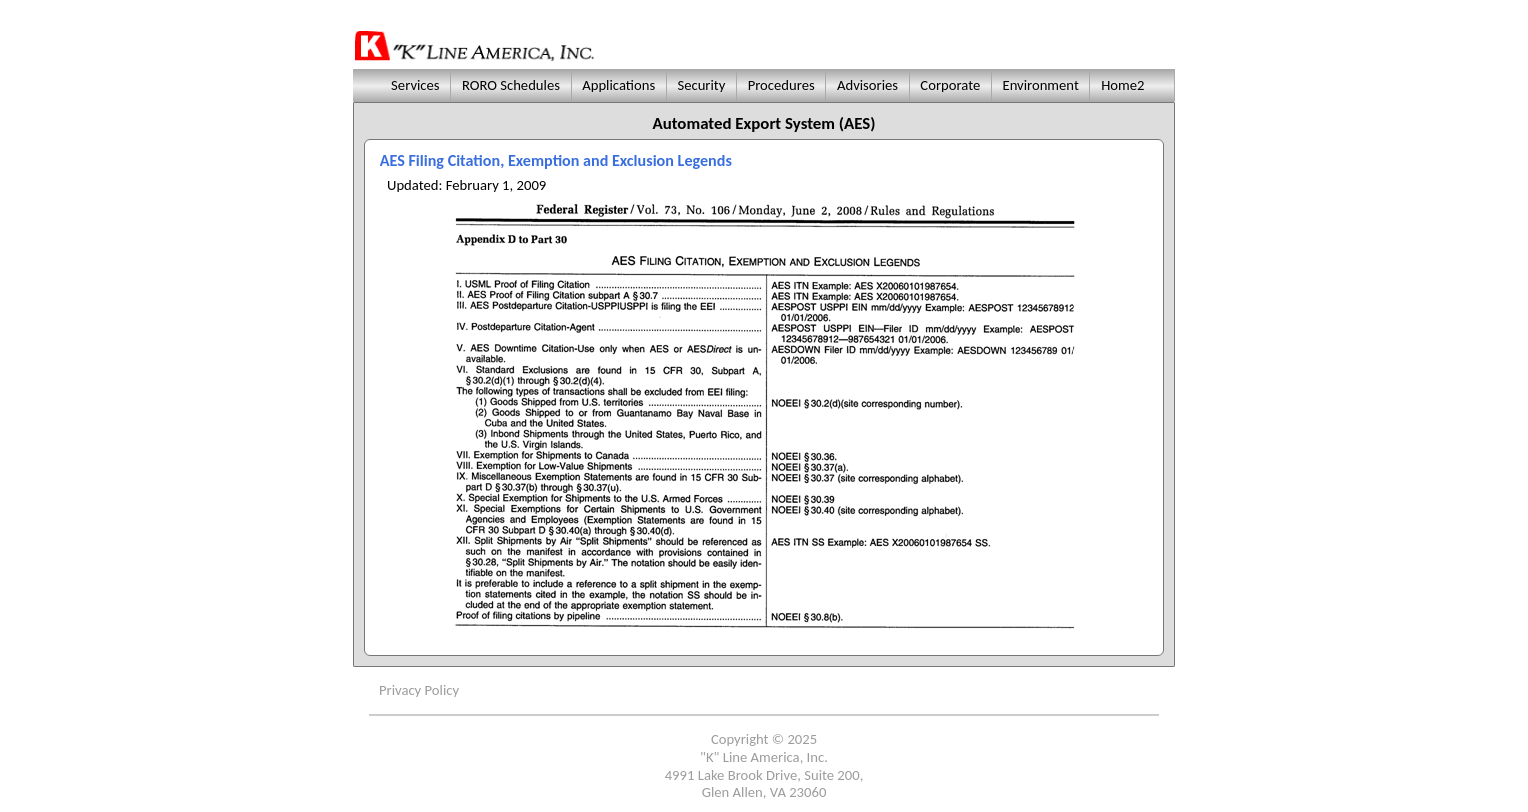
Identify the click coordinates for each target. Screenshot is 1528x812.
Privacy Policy (419, 690)
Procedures (781, 85)
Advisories (868, 85)
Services (413, 85)
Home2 (1123, 85)
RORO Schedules (511, 85)
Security (701, 85)
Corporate (950, 85)
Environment (1040, 85)
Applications (619, 85)
